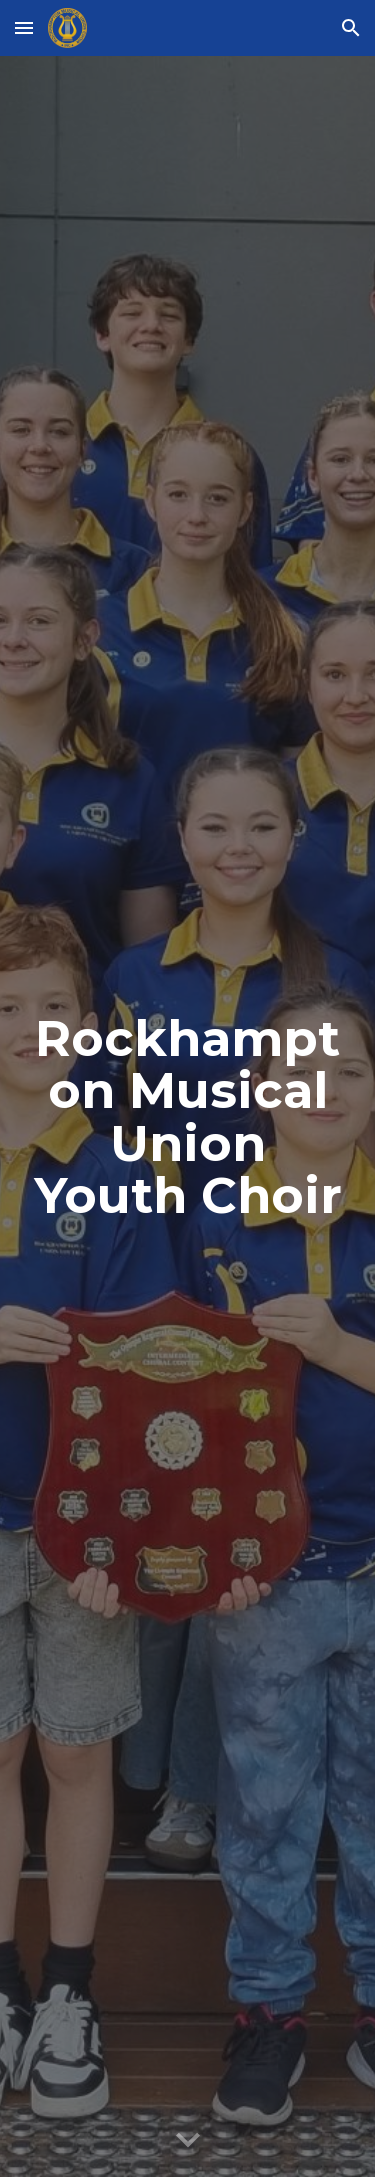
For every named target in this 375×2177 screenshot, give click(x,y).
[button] (24, 27)
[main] (188, 1116)
